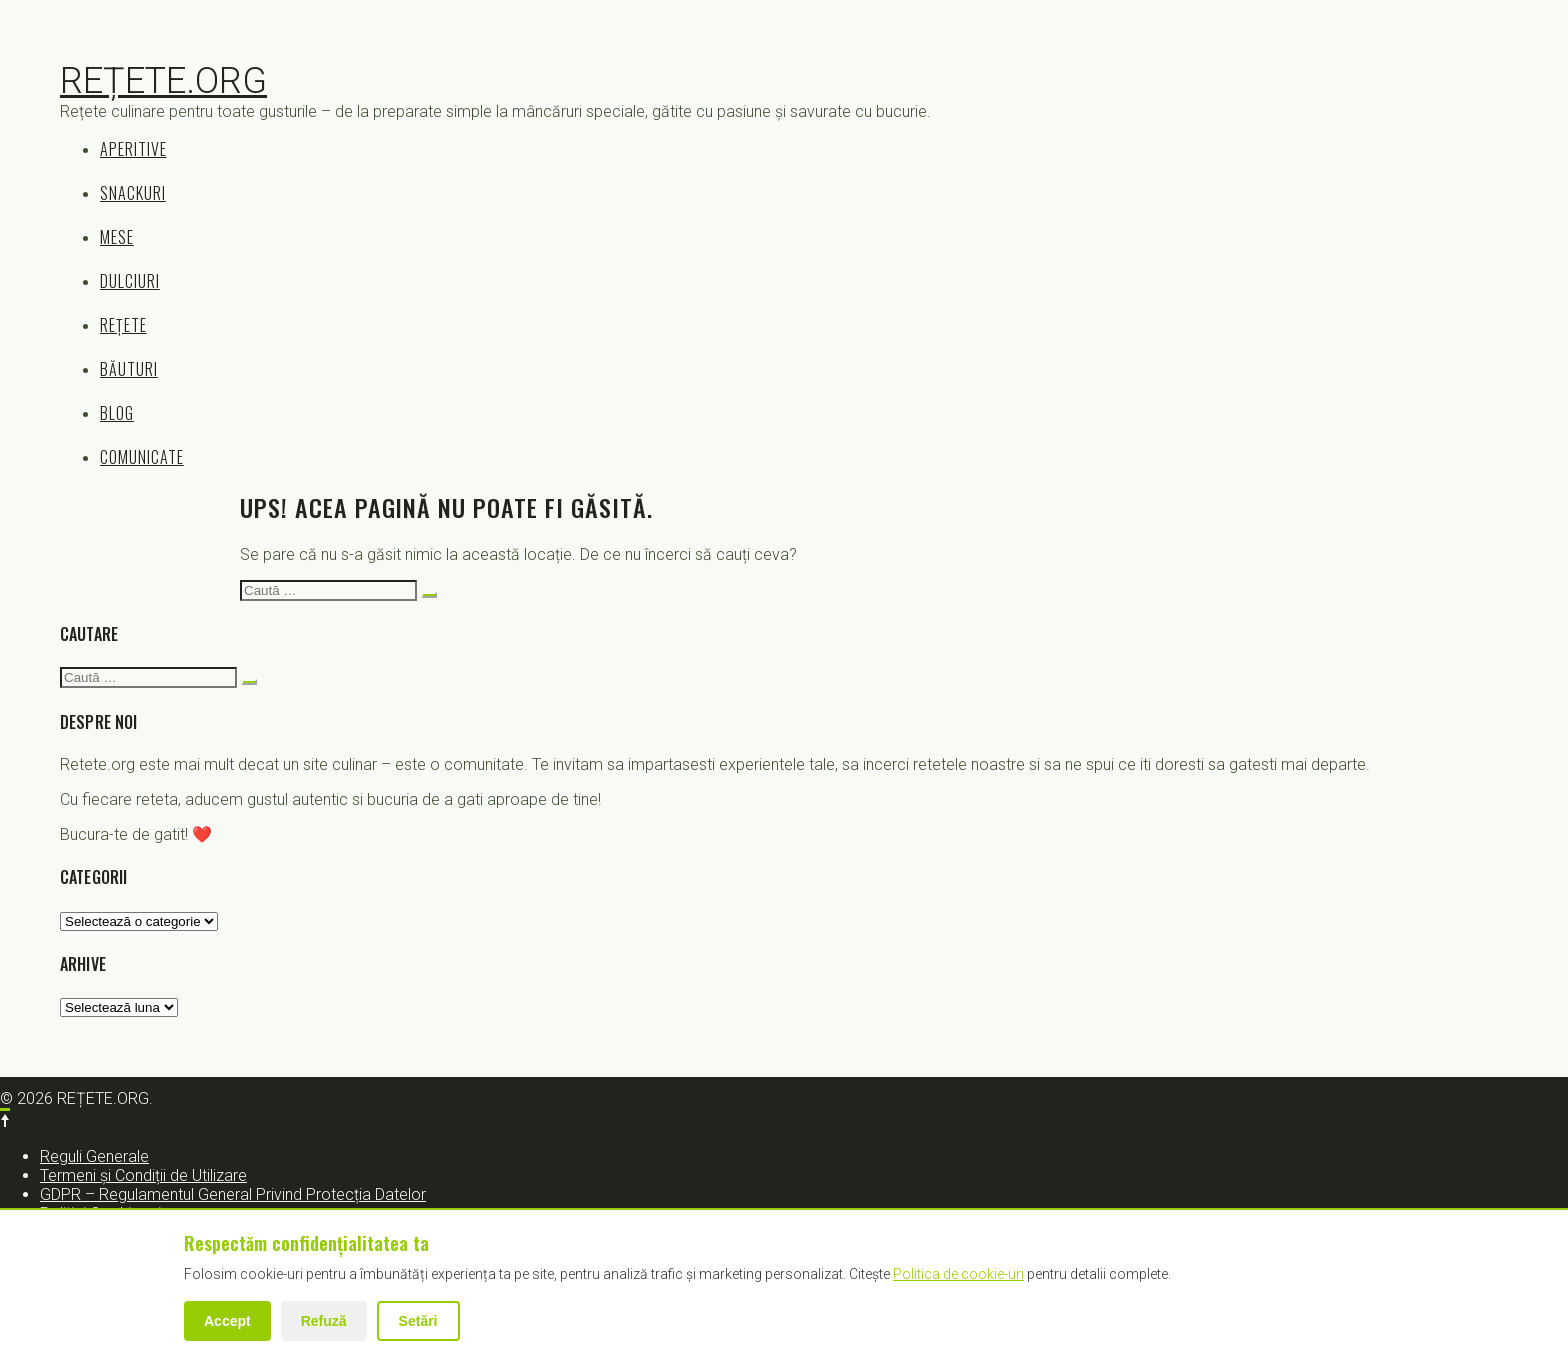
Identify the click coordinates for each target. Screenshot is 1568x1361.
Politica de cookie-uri (958, 1274)
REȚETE (123, 325)
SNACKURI (133, 193)
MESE (117, 237)
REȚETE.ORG (163, 81)
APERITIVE (133, 149)
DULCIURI (130, 281)
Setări (418, 1321)
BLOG (117, 413)
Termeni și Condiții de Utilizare (143, 1175)
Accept (227, 1321)
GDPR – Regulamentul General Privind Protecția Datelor (233, 1194)
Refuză (324, 1321)
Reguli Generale (94, 1156)
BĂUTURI (129, 369)
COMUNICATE (142, 457)
